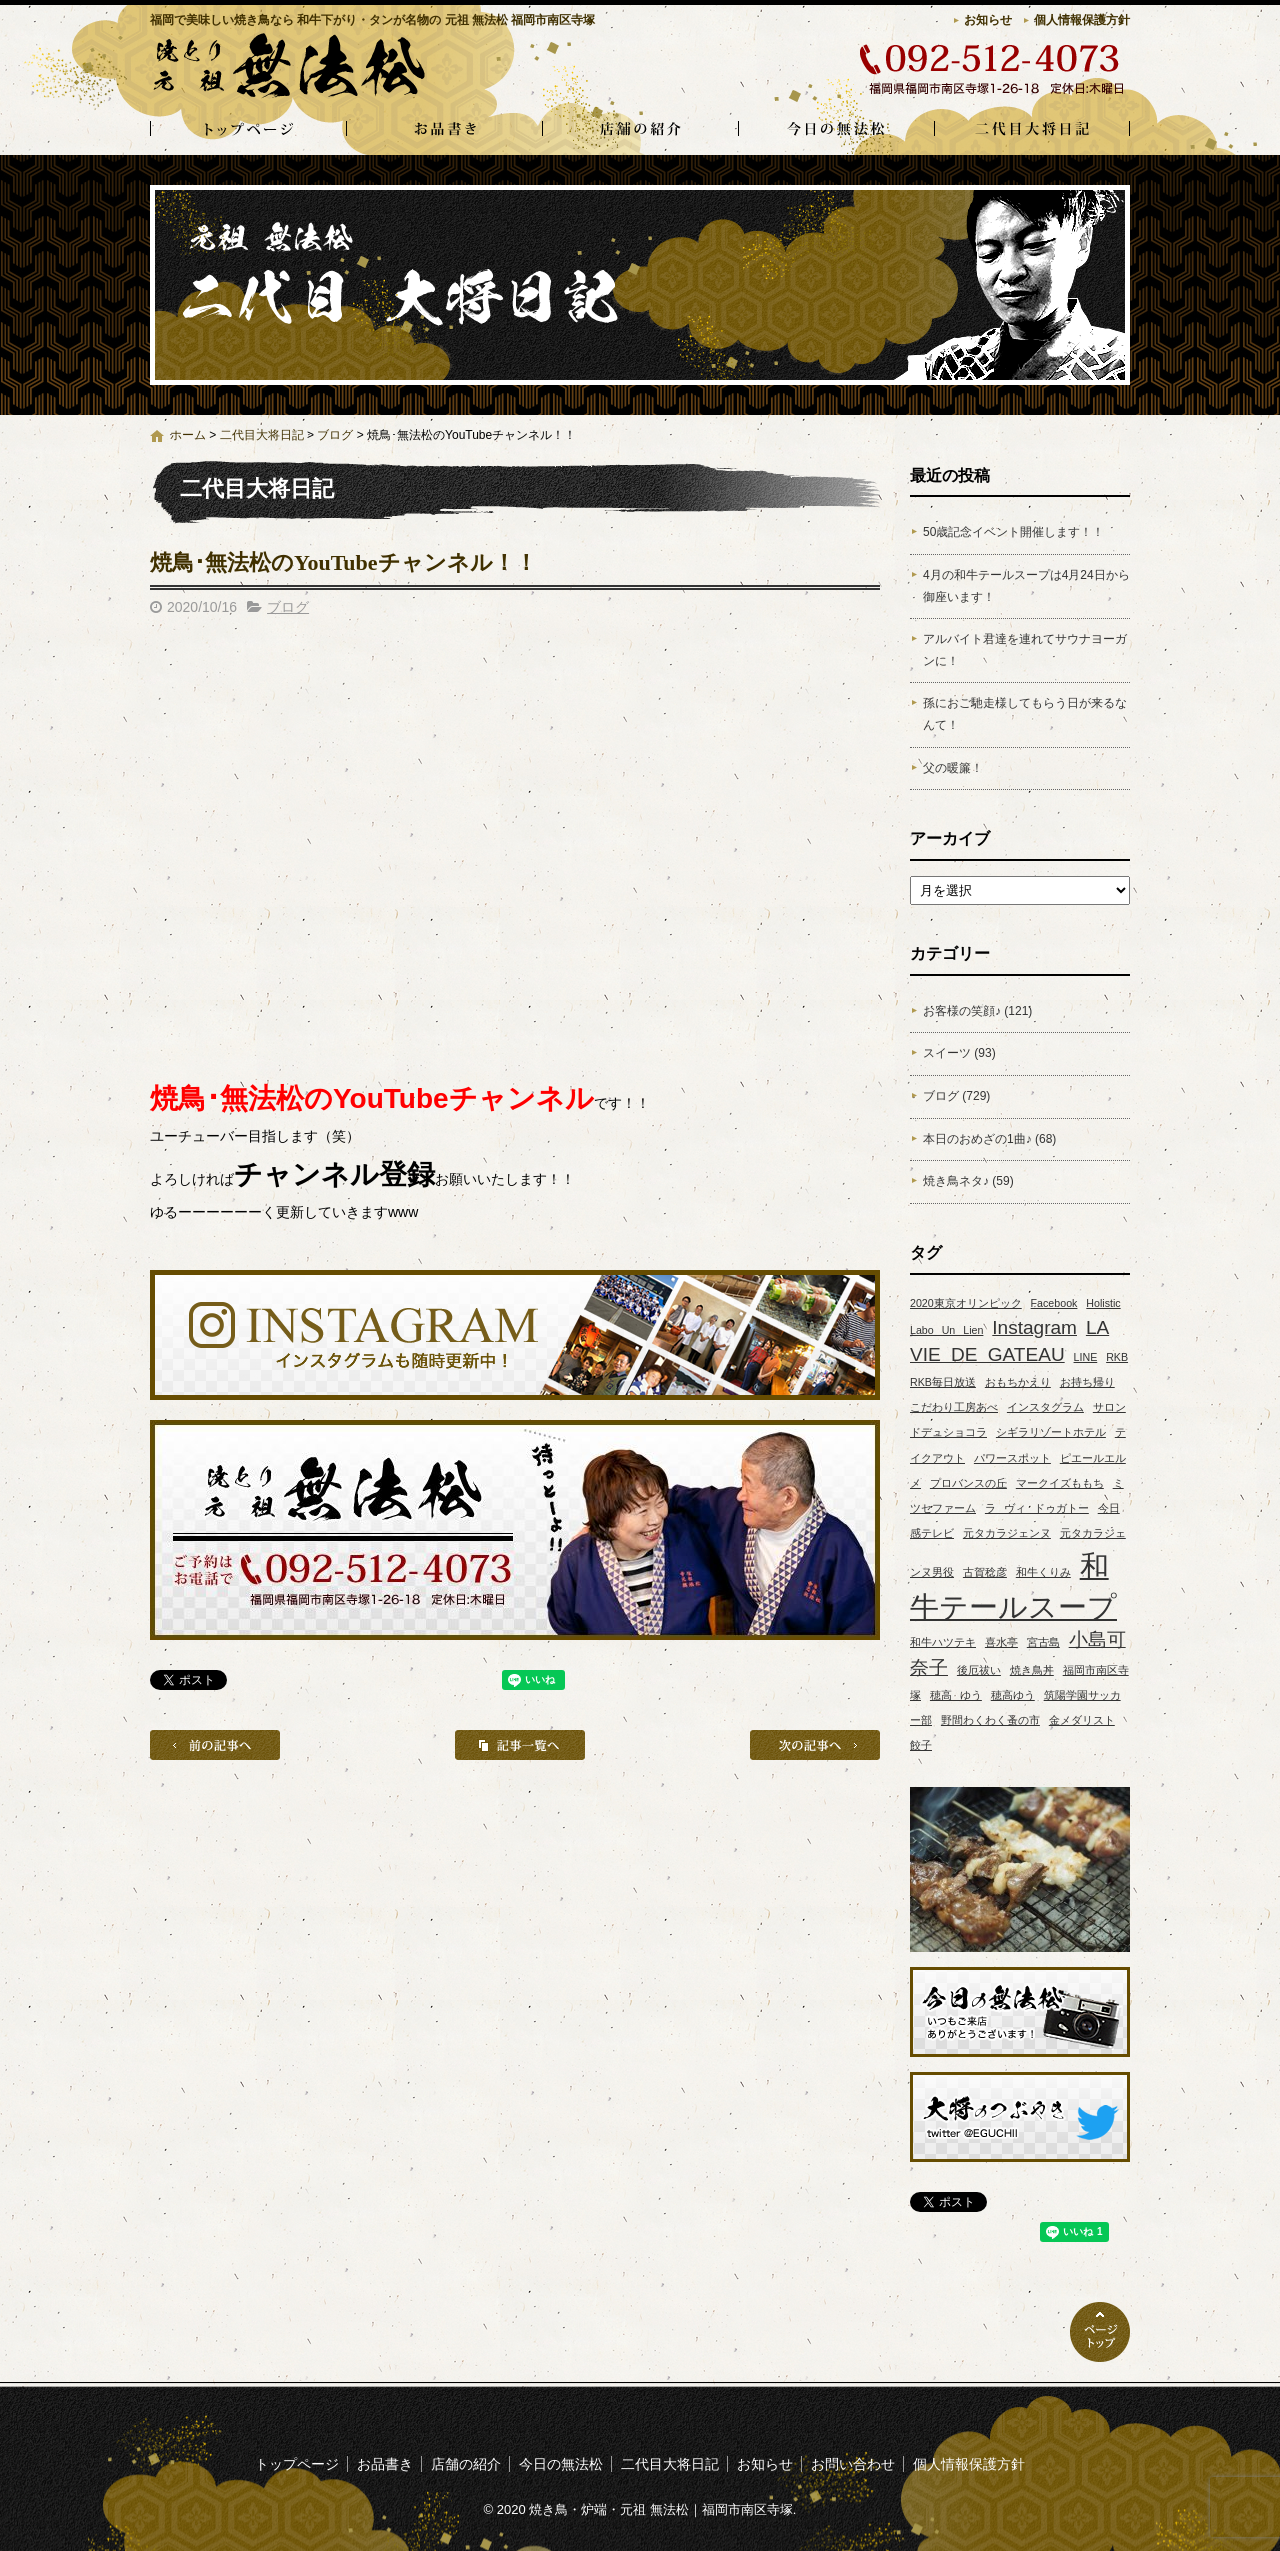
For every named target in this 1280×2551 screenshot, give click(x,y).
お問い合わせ (853, 2464)
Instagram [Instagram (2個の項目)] (1034, 1327)
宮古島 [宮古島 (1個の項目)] (1043, 1642)
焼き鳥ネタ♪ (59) (968, 1181)
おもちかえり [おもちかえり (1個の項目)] (1018, 1382)
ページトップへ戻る (1100, 2332)
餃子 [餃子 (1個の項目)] (921, 1745)
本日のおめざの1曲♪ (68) (989, 1139)
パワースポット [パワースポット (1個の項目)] (1012, 1458)
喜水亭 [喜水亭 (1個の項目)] (1001, 1642)
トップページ (248, 130)
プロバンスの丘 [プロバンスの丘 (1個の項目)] (968, 1483)
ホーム (188, 435)
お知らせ (988, 20)
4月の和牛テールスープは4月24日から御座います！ (1026, 586)
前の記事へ (215, 1745)
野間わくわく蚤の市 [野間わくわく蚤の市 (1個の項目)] (990, 1720)
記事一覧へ (520, 1745)
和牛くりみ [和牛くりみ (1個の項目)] (1043, 1572)
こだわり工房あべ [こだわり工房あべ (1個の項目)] (954, 1407)
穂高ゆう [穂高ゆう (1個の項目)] (1013, 1695)
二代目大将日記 (1032, 130)
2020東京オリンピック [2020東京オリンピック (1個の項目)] (966, 1303)
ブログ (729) (956, 1096)
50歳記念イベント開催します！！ (1013, 532)
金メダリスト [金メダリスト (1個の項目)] (1082, 1720)
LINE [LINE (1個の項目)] (1086, 1357)
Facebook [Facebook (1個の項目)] (1054, 1303)
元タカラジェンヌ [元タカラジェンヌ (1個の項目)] (1007, 1533)
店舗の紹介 (640, 130)
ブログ (335, 435)
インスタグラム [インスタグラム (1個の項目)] (1045, 1407)
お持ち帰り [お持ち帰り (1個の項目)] (1087, 1382)
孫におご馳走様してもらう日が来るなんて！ (1025, 714)
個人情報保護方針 (1082, 20)
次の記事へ (815, 1745)
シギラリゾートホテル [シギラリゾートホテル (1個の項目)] (1051, 1432)
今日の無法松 (836, 130)
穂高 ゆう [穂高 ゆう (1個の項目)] (956, 1695)
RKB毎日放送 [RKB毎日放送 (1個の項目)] (943, 1382)
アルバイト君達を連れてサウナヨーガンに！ (1025, 650)
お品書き (444, 130)
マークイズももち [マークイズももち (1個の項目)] (1060, 1483)
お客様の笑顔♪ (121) (977, 1011)
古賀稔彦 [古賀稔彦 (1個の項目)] (985, 1572)
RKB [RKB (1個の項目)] (1117, 1357)
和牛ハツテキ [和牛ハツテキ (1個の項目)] (943, 1642)
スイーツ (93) (959, 1053)
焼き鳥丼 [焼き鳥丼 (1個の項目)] (1032, 1670)
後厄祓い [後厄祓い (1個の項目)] (979, 1670)
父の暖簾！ (953, 768)
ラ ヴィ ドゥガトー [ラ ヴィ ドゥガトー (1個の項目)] (1037, 1508)
